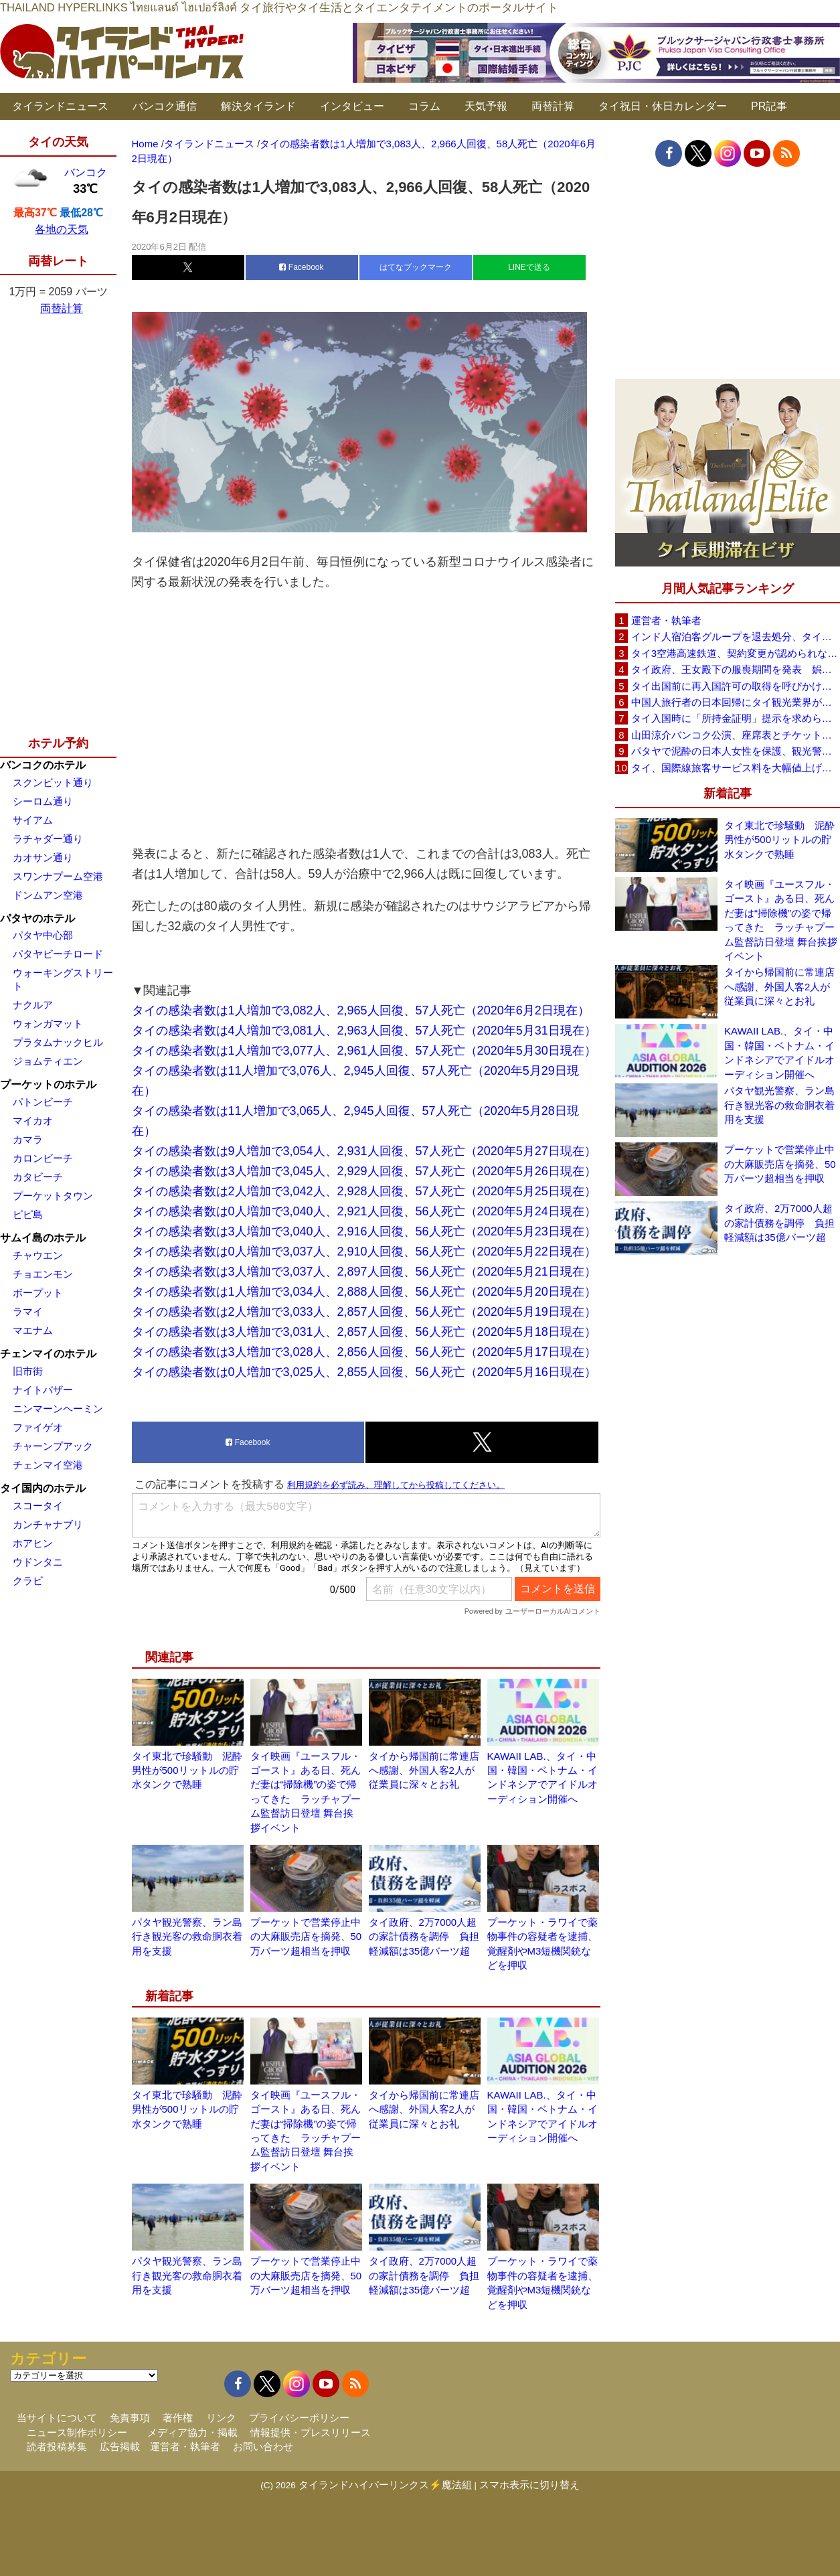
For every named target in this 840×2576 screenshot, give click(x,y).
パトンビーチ (43, 1102)
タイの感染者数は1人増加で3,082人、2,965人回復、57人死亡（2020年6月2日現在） (361, 1010)
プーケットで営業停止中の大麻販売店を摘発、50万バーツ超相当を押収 (306, 1936)
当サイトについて (57, 2417)
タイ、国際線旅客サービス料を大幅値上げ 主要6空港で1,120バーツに (735, 767)
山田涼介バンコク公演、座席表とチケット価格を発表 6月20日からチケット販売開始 (735, 735)
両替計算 (552, 106)
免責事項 (130, 2417)
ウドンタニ (38, 1562)
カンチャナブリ (48, 1524)
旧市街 (28, 1371)
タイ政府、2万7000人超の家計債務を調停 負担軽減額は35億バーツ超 (424, 1936)
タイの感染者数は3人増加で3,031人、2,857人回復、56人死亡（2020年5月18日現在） (364, 1332)
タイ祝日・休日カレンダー (662, 106)
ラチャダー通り (48, 838)
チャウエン (38, 1255)
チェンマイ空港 (48, 1464)
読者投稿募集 (57, 2446)
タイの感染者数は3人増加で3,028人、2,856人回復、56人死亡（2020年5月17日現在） (364, 1352)
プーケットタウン (53, 1195)
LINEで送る (529, 267)
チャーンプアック (53, 1446)
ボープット (38, 1292)
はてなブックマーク (416, 267)
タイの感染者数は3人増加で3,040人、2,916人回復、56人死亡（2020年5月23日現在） (364, 1231)
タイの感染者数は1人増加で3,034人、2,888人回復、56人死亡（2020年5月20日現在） (364, 1291)
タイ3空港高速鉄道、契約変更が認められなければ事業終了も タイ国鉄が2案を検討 (735, 653)
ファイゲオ (38, 1427)
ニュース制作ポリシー (77, 2432)
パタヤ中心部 (43, 935)
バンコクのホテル (43, 765)
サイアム (33, 820)
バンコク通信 (165, 106)
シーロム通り (43, 801)
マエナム (33, 1330)
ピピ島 (28, 1214)
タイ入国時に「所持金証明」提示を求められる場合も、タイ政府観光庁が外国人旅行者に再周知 (735, 718)
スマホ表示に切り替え (529, 2484)
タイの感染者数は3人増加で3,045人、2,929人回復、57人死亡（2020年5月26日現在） (364, 1171)
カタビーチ (38, 1177)
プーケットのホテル (48, 1084)
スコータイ (38, 1505)
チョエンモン (43, 1274)
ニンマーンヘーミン (58, 1408)
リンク (221, 2417)
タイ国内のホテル (43, 1488)
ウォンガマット (48, 1023)
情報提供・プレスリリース (310, 2432)
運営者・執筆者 (666, 620)
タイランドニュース (60, 106)
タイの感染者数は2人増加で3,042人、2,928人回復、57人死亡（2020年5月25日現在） (364, 1191)
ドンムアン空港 (48, 895)
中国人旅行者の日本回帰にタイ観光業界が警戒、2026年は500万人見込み (735, 702)
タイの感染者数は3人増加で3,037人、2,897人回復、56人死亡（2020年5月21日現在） (364, 1271)
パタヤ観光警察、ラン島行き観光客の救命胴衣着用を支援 (187, 1936)
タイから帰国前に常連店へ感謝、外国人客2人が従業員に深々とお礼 (424, 1770)
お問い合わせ (263, 2446)
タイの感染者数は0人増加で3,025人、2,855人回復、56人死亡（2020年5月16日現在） (364, 1372)
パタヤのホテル (37, 918)
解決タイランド (258, 106)
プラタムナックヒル (58, 1042)
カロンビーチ (43, 1158)
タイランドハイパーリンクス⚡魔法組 (385, 2484)
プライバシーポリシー (299, 2417)
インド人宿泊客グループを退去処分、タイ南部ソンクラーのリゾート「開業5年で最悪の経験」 (735, 636)
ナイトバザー (43, 1389)
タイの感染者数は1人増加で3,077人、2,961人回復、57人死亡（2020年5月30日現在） (364, 1050)
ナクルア (33, 1004)
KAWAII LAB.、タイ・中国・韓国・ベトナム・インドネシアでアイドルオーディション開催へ (779, 1052)
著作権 (178, 2417)
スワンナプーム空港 (58, 876)
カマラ (28, 1139)
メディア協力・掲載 (192, 2432)
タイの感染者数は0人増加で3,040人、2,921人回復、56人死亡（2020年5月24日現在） (364, 1211)
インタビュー (352, 106)
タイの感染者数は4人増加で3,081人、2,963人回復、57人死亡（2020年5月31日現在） (364, 1030)
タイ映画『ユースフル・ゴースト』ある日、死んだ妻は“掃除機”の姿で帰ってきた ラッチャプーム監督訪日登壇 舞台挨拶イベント (780, 920)
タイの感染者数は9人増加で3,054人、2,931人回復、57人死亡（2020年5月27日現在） (364, 1151)
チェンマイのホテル (48, 1353)
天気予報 (486, 106)
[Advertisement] (366, 718)
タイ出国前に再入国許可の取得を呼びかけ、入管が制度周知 (735, 686)
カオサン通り (43, 857)
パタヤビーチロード (58, 954)
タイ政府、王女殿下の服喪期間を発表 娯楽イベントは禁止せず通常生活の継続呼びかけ (735, 669)
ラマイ (28, 1311)
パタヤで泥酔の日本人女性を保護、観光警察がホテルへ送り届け (735, 751)
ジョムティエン (48, 1061)
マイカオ (33, 1120)
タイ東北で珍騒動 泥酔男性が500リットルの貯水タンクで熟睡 (187, 1770)
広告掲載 (120, 2446)
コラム (424, 106)
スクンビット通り (53, 782)
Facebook (301, 267)
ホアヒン (33, 1543)
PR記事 (769, 106)
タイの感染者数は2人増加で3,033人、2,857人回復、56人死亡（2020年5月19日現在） (364, 1311)
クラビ (28, 1580)
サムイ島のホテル (43, 1237)
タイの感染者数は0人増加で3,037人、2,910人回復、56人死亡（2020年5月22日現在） (364, 1251)
